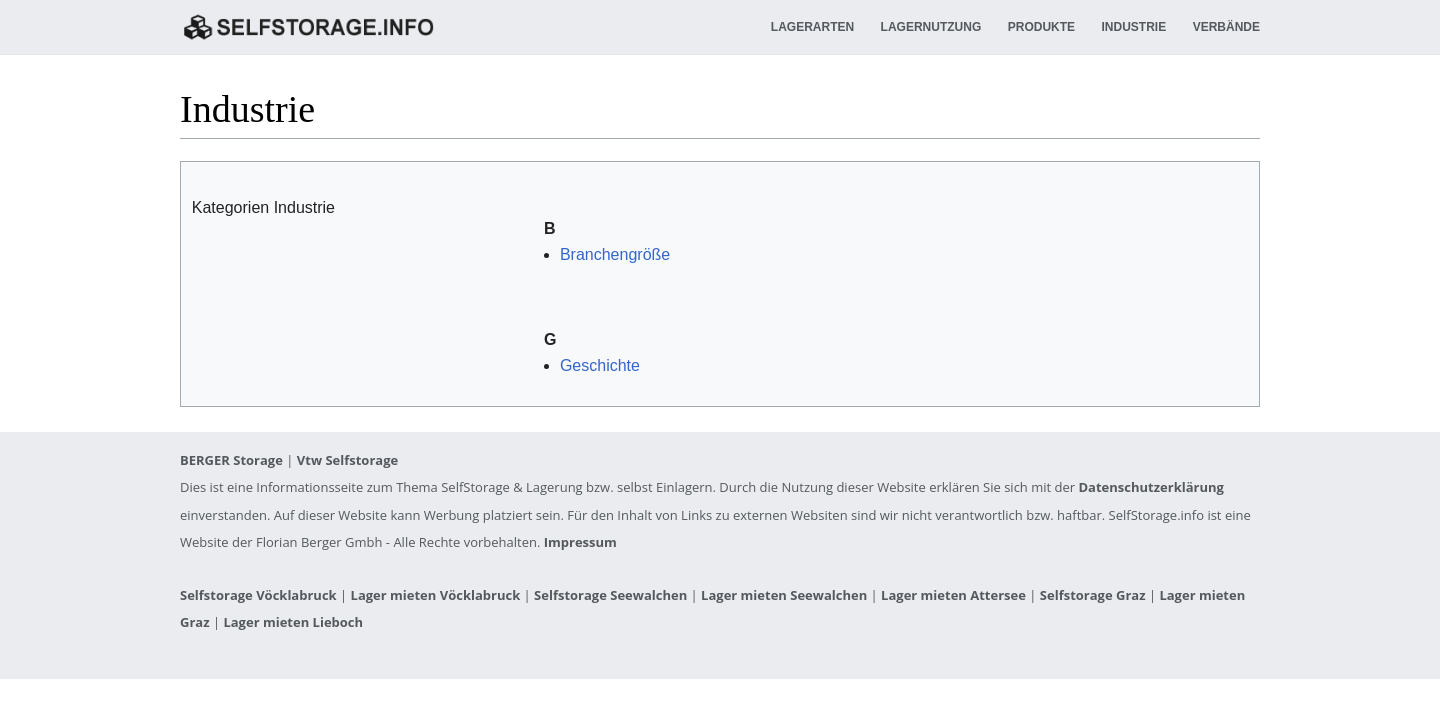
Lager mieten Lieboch (293, 622)
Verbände (1226, 27)
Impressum (580, 542)
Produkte (1041, 27)
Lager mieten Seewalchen (784, 595)
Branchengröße (615, 254)
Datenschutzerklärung (1151, 487)
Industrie (1134, 27)
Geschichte (600, 365)
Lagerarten (812, 27)
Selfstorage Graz (1093, 595)
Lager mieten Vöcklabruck (436, 595)
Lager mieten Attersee (953, 595)
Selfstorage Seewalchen (610, 595)
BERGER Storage (231, 460)
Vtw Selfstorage (347, 460)
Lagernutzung (931, 27)
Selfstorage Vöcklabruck (258, 595)
